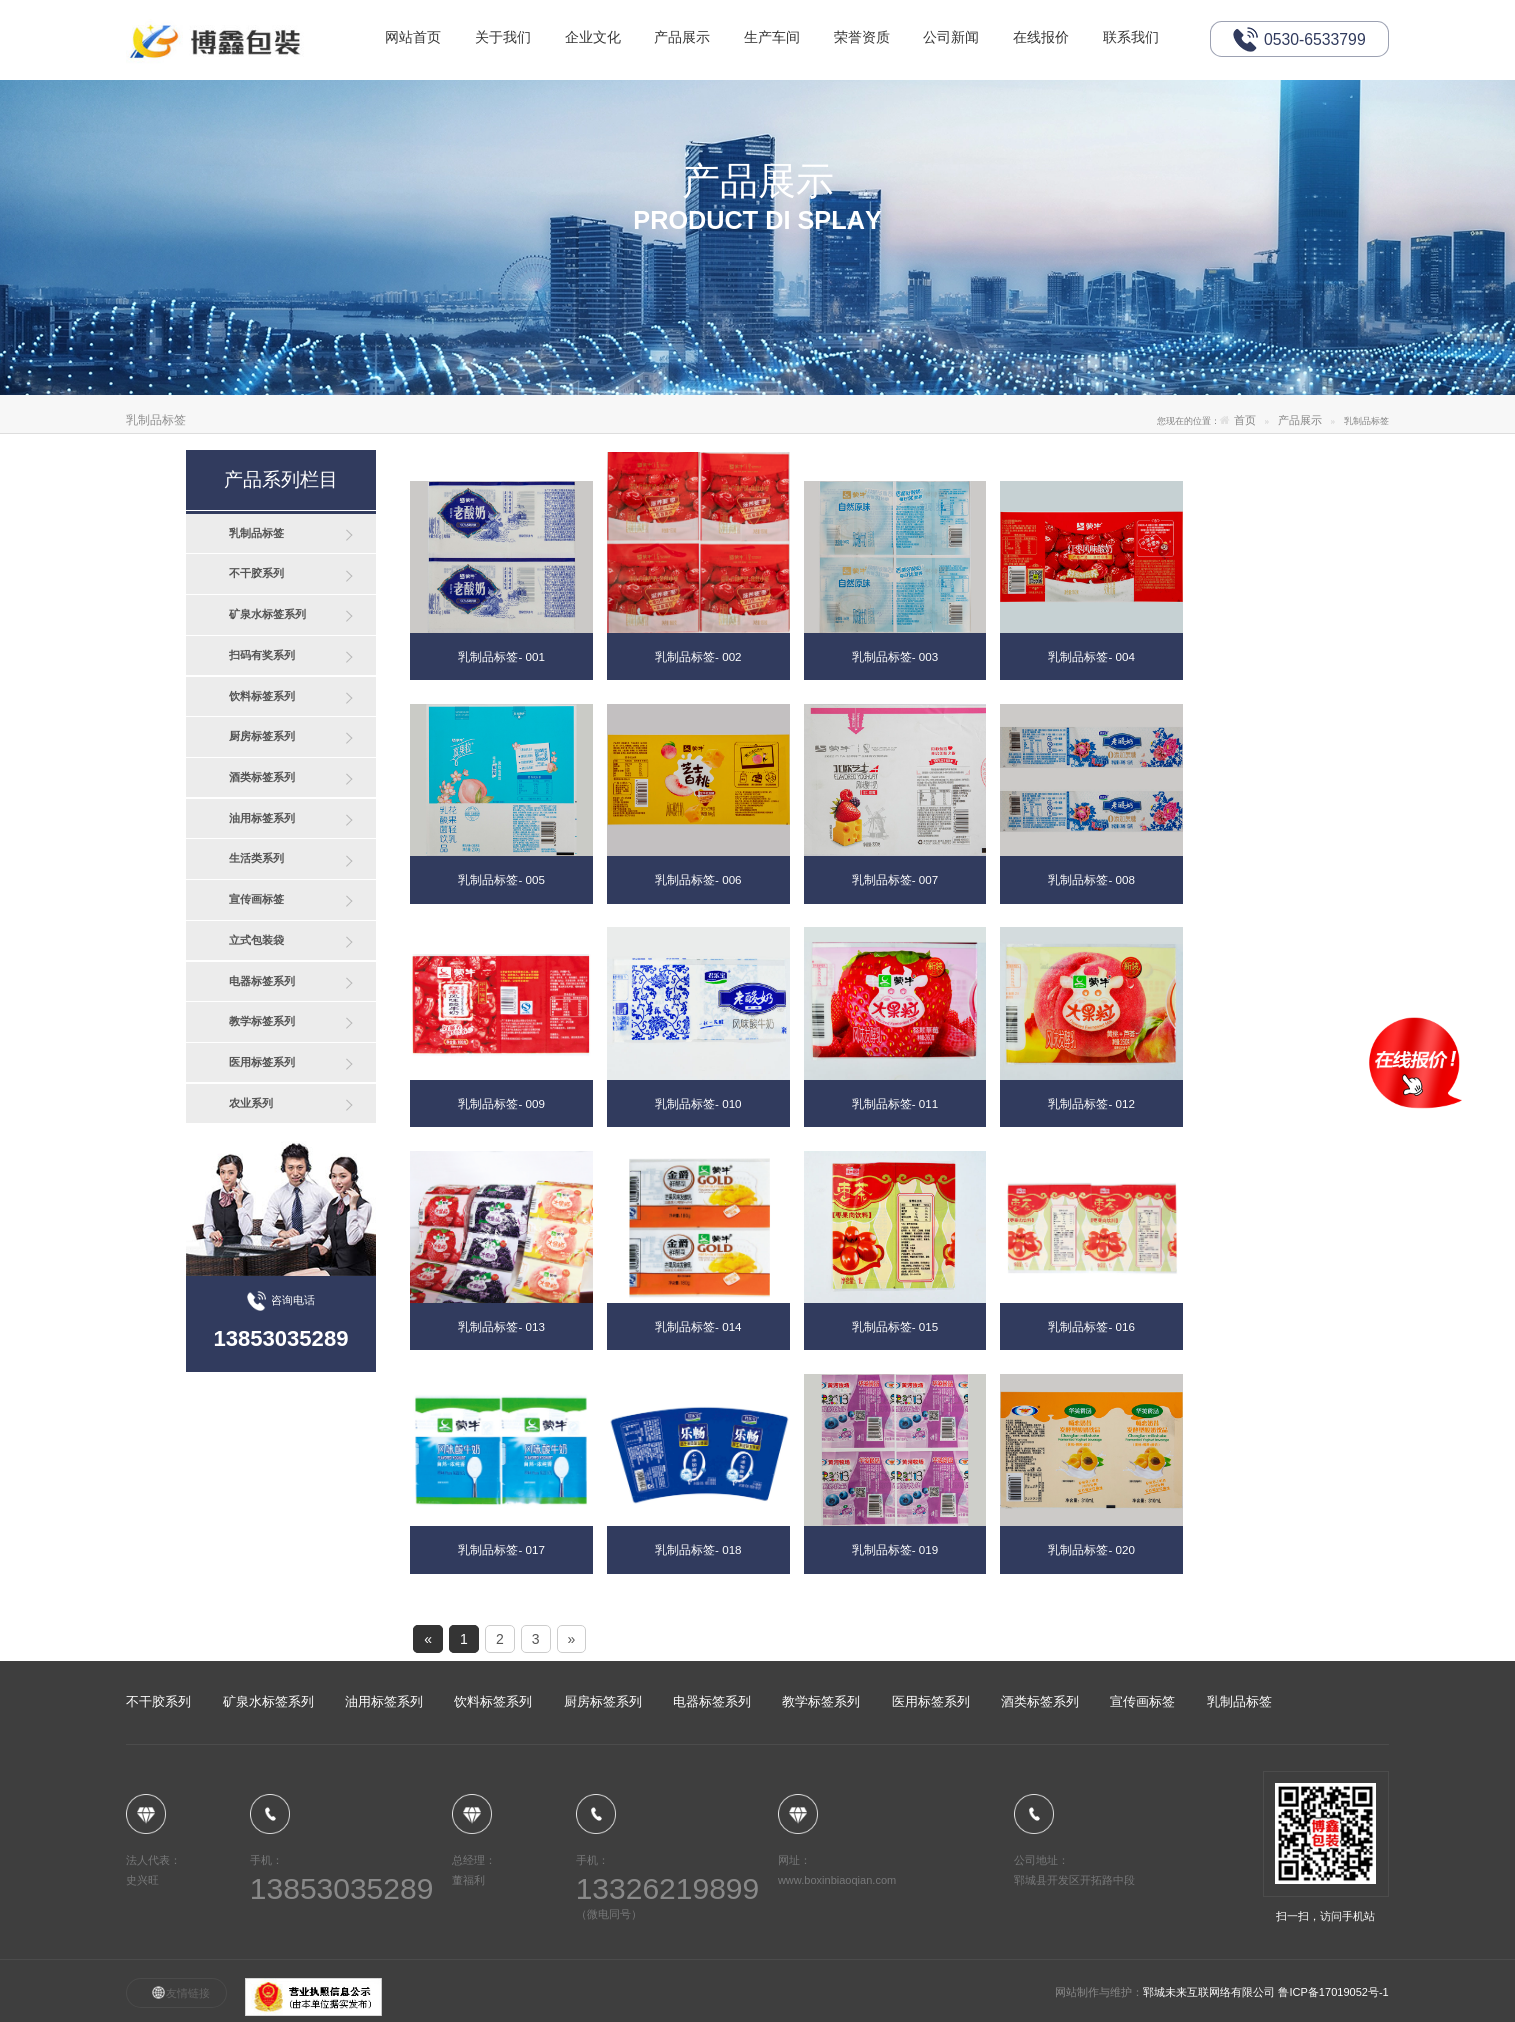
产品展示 (688, 39)
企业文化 (597, 39)
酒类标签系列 (262, 777)
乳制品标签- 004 (1091, 656)
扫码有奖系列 (262, 655)
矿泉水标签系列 (267, 614)
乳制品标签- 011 (895, 1103)
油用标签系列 (262, 818)
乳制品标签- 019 (895, 1549)
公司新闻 (962, 39)
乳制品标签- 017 (501, 1549)
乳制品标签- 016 (1091, 1326)
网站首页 (414, 39)
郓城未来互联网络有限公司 (1210, 1992)
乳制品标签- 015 (895, 1326)
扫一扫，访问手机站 (1326, 1846)
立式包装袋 (256, 940)
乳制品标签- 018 (698, 1549)
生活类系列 (256, 858)
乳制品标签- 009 (501, 1103)
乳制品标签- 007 (895, 879)
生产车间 (780, 39)
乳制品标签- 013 (501, 1326)
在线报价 (1054, 39)
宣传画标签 (256, 899)
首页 (1245, 420)
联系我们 (1145, 39)
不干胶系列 (256, 573)
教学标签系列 (262, 1021)
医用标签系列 (262, 1062)
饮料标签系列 (262, 696)
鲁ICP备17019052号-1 (1333, 1992)
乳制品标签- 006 (698, 879)
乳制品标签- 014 (698, 1326)
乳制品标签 (256, 533)
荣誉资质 (871, 39)
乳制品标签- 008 (1091, 879)
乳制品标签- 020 (1091, 1549)
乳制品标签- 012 (1091, 1103)
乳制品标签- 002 (698, 656)
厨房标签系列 (262, 736)
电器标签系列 (262, 981)
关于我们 (506, 39)
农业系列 (251, 1103)
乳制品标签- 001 (501, 656)
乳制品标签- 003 (895, 656)
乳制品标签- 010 (698, 1103)
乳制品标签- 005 (501, 879)
